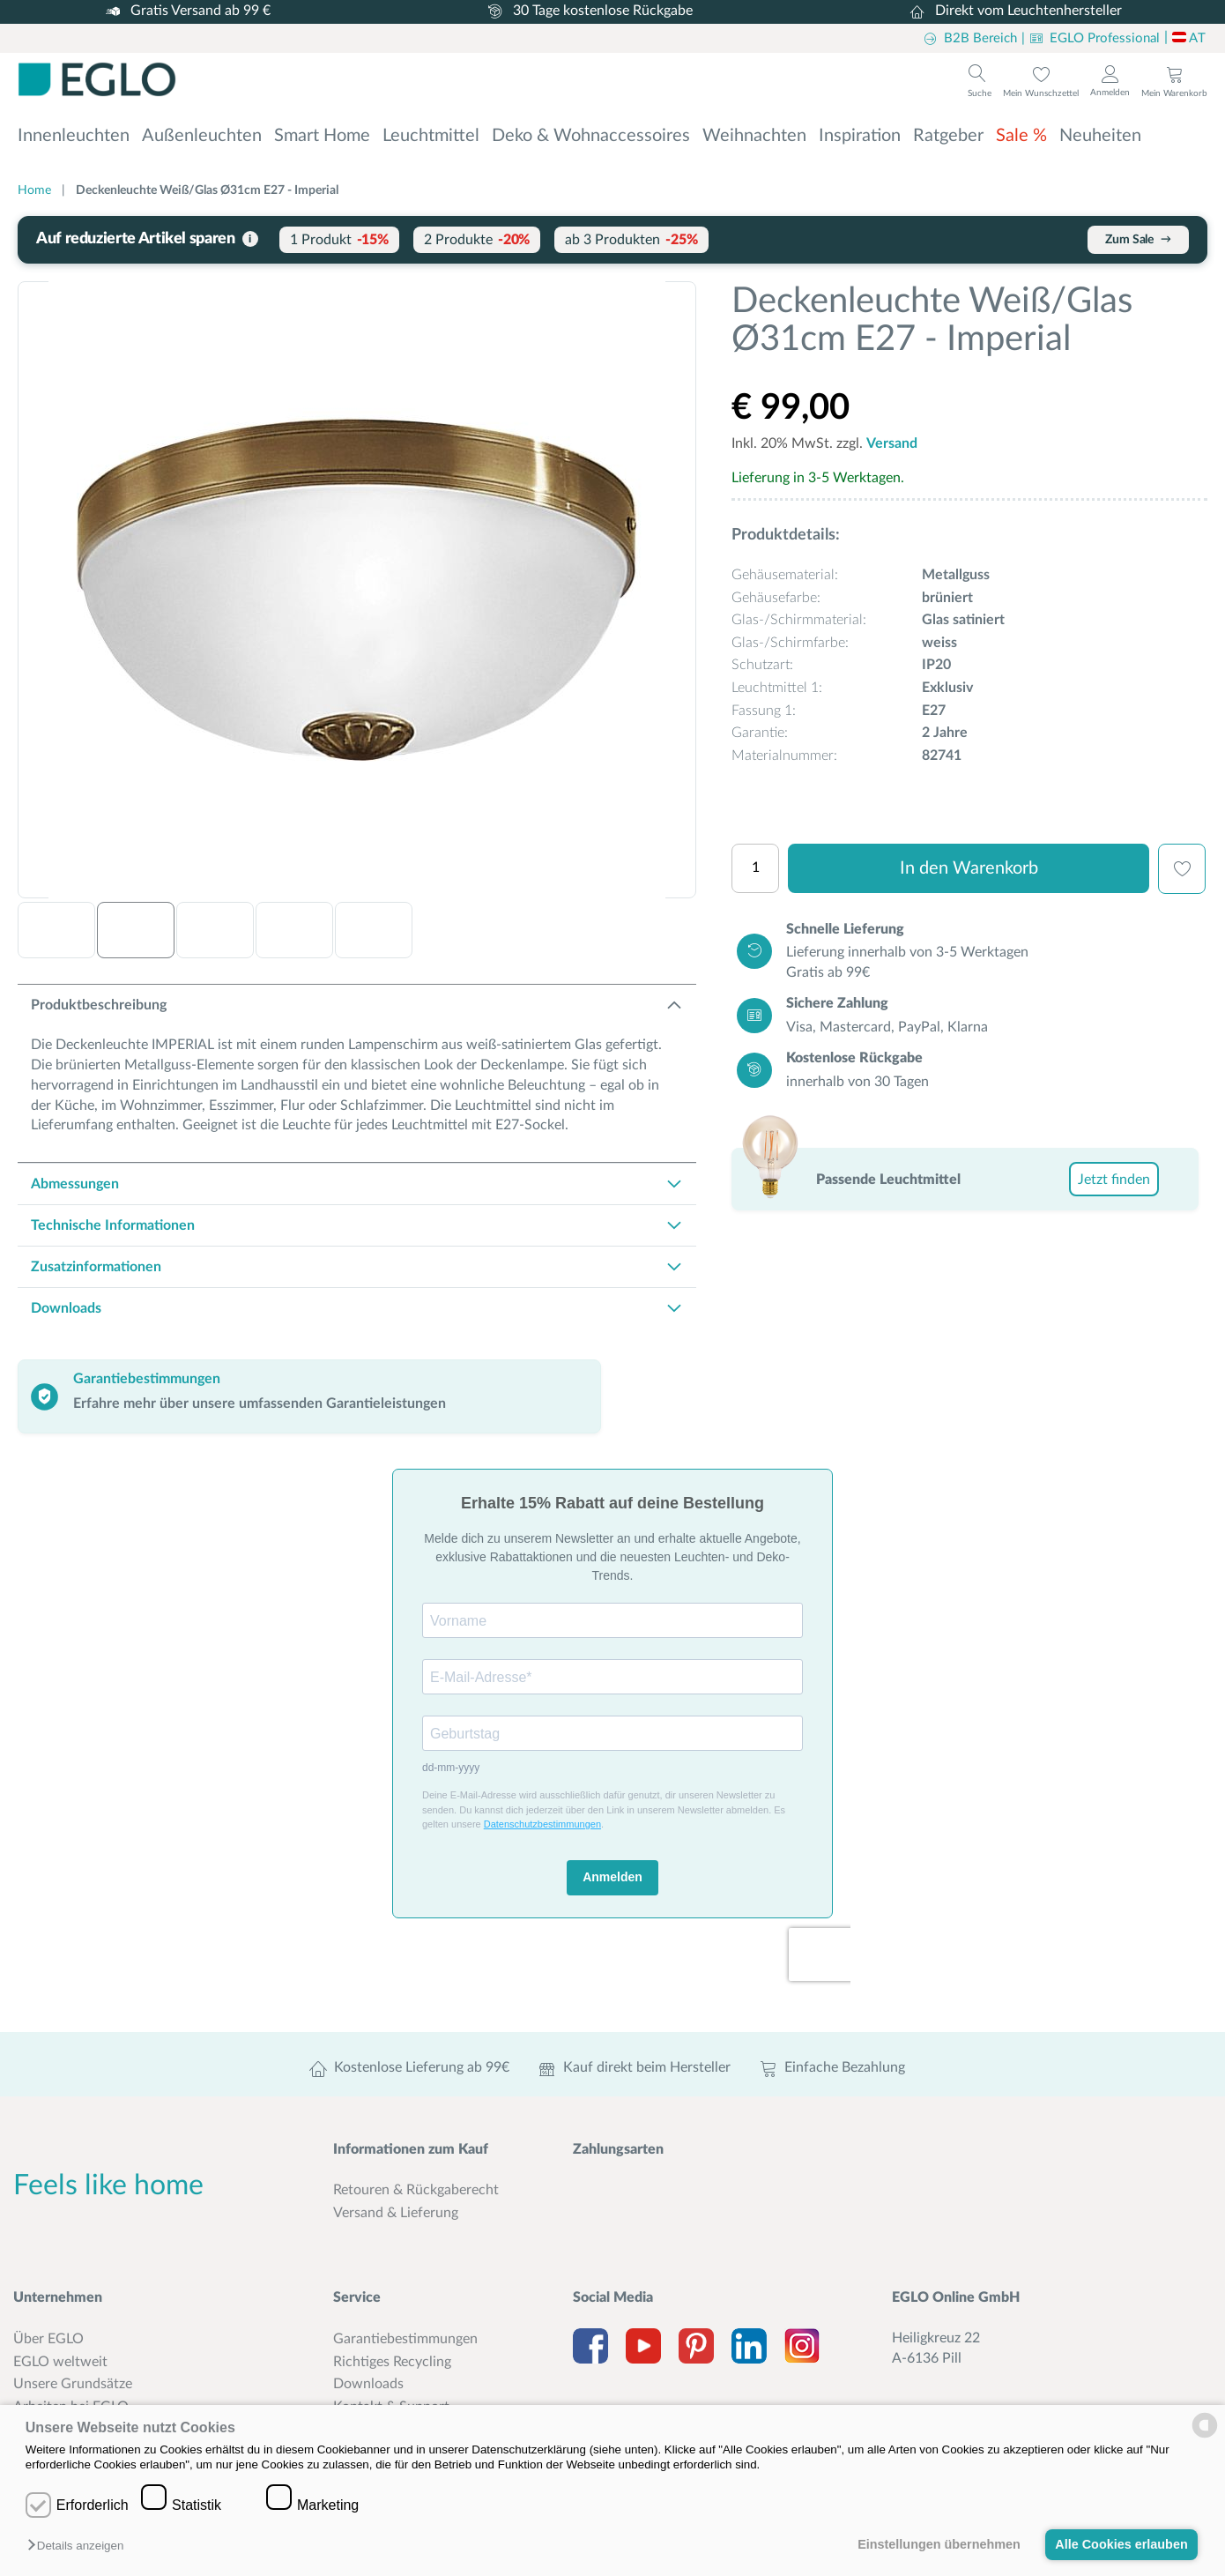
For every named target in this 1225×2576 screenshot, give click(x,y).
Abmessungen (75, 1184)
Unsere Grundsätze (72, 2384)
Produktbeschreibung (99, 1005)
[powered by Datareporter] (1205, 2436)
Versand (891, 443)
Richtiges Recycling (392, 2362)
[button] (80, 2546)
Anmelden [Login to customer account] (1110, 92)
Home (34, 190)
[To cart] (1174, 81)
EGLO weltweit (60, 2362)
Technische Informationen (113, 1225)
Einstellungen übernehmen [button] (939, 2544)
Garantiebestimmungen (405, 2339)
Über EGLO (48, 2339)
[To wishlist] (1041, 81)
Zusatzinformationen (96, 1267)
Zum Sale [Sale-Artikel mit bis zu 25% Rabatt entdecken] (1138, 239)
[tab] (357, 1005)
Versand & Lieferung (395, 2213)
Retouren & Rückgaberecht (416, 2190)
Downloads (66, 1308)
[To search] (979, 79)
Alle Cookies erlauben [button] (1121, 2544)
